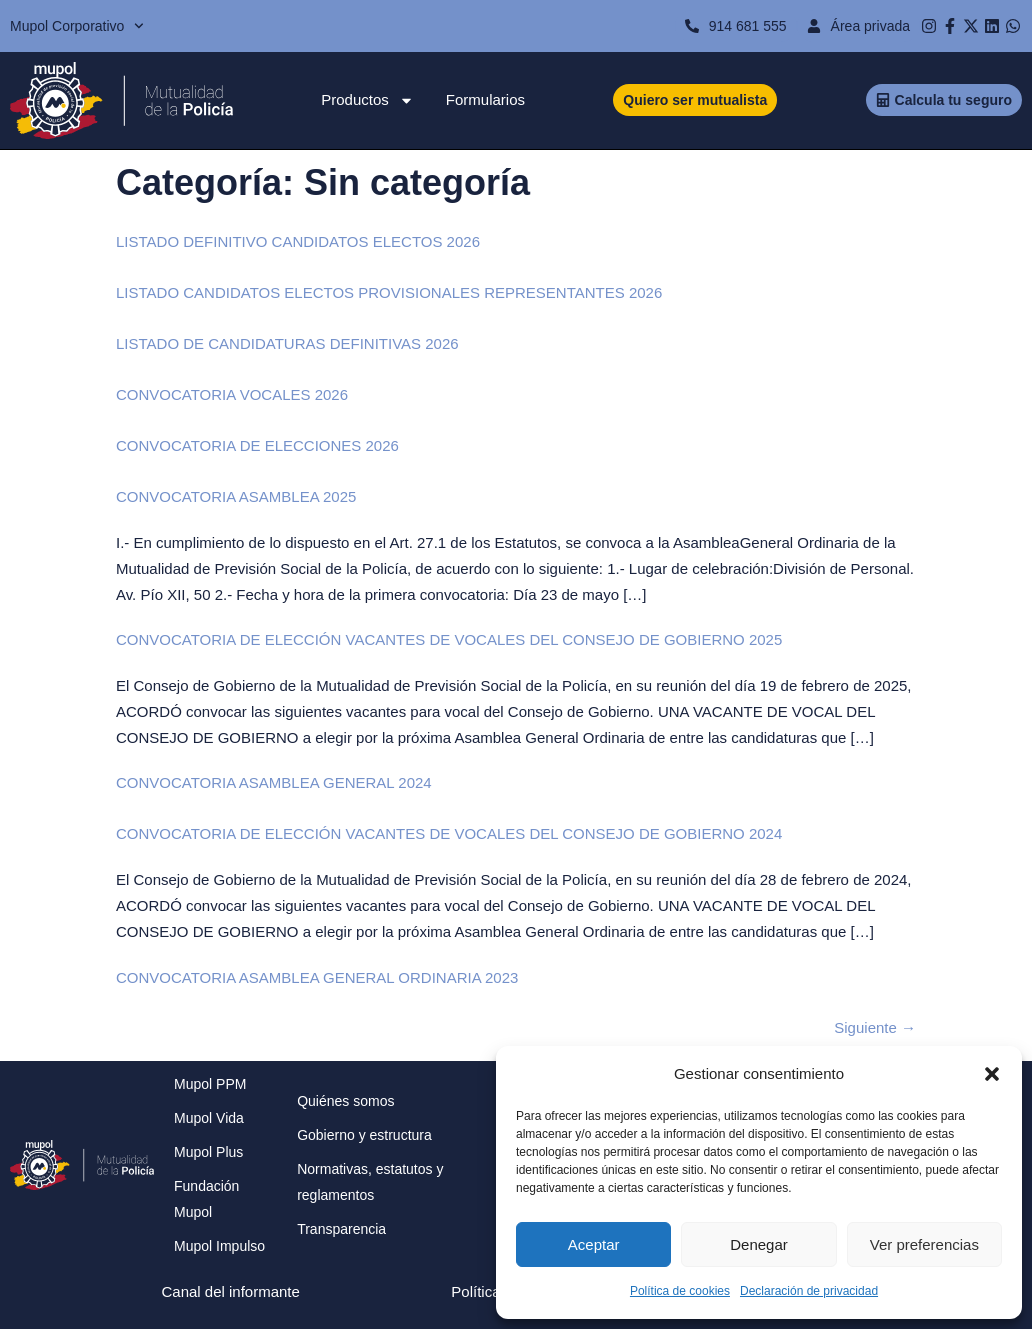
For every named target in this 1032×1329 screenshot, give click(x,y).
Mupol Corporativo (77, 26)
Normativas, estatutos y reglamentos (370, 1182)
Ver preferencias (924, 1244)
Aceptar (594, 1244)
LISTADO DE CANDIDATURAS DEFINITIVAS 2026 (287, 343)
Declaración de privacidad (809, 1291)
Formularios (485, 99)
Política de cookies (680, 1291)
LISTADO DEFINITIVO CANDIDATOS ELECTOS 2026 (298, 241)
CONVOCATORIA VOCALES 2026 (232, 394)
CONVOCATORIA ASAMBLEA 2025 (236, 496)
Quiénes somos (345, 1101)
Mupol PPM (210, 1084)
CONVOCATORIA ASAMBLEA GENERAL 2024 (274, 782)
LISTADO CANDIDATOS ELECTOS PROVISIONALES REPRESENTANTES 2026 (389, 292)
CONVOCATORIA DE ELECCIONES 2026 (257, 445)
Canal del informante (230, 1291)
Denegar (759, 1244)
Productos (367, 100)
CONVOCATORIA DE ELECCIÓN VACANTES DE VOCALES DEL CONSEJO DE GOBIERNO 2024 (449, 833)
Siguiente (875, 1027)
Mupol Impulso (219, 1246)
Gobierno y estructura (364, 1135)
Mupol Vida (209, 1118)
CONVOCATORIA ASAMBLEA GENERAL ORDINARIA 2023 (317, 977)
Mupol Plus (208, 1152)
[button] (992, 1074)
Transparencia (341, 1229)
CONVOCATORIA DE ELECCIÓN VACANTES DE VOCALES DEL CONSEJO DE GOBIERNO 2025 (449, 639)
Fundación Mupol (206, 1199)
